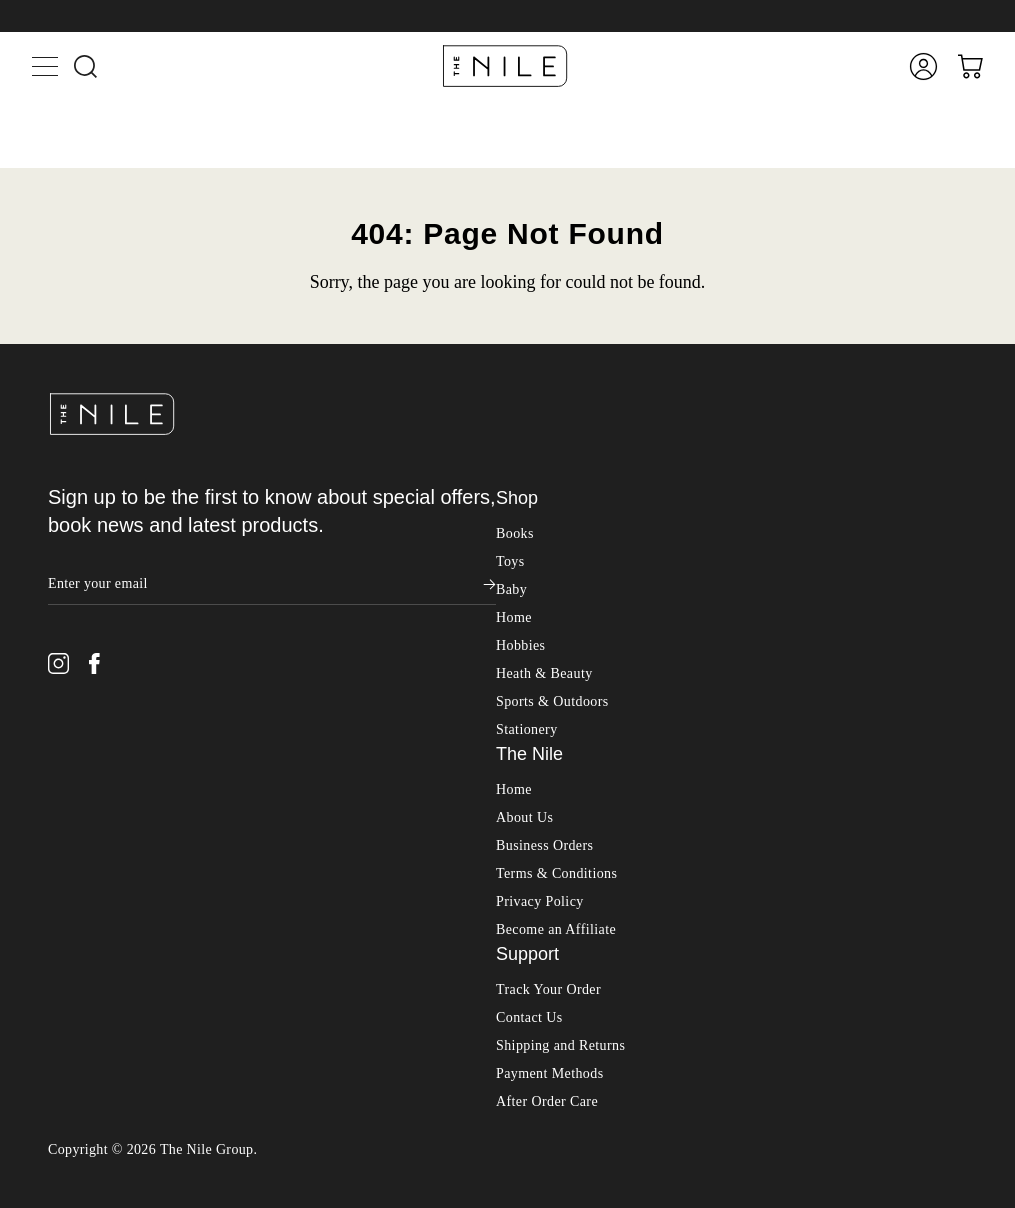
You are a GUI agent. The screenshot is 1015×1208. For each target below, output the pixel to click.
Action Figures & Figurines (136, 1183)
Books (28, 1092)
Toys (29, 1112)
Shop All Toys (53, 1131)
